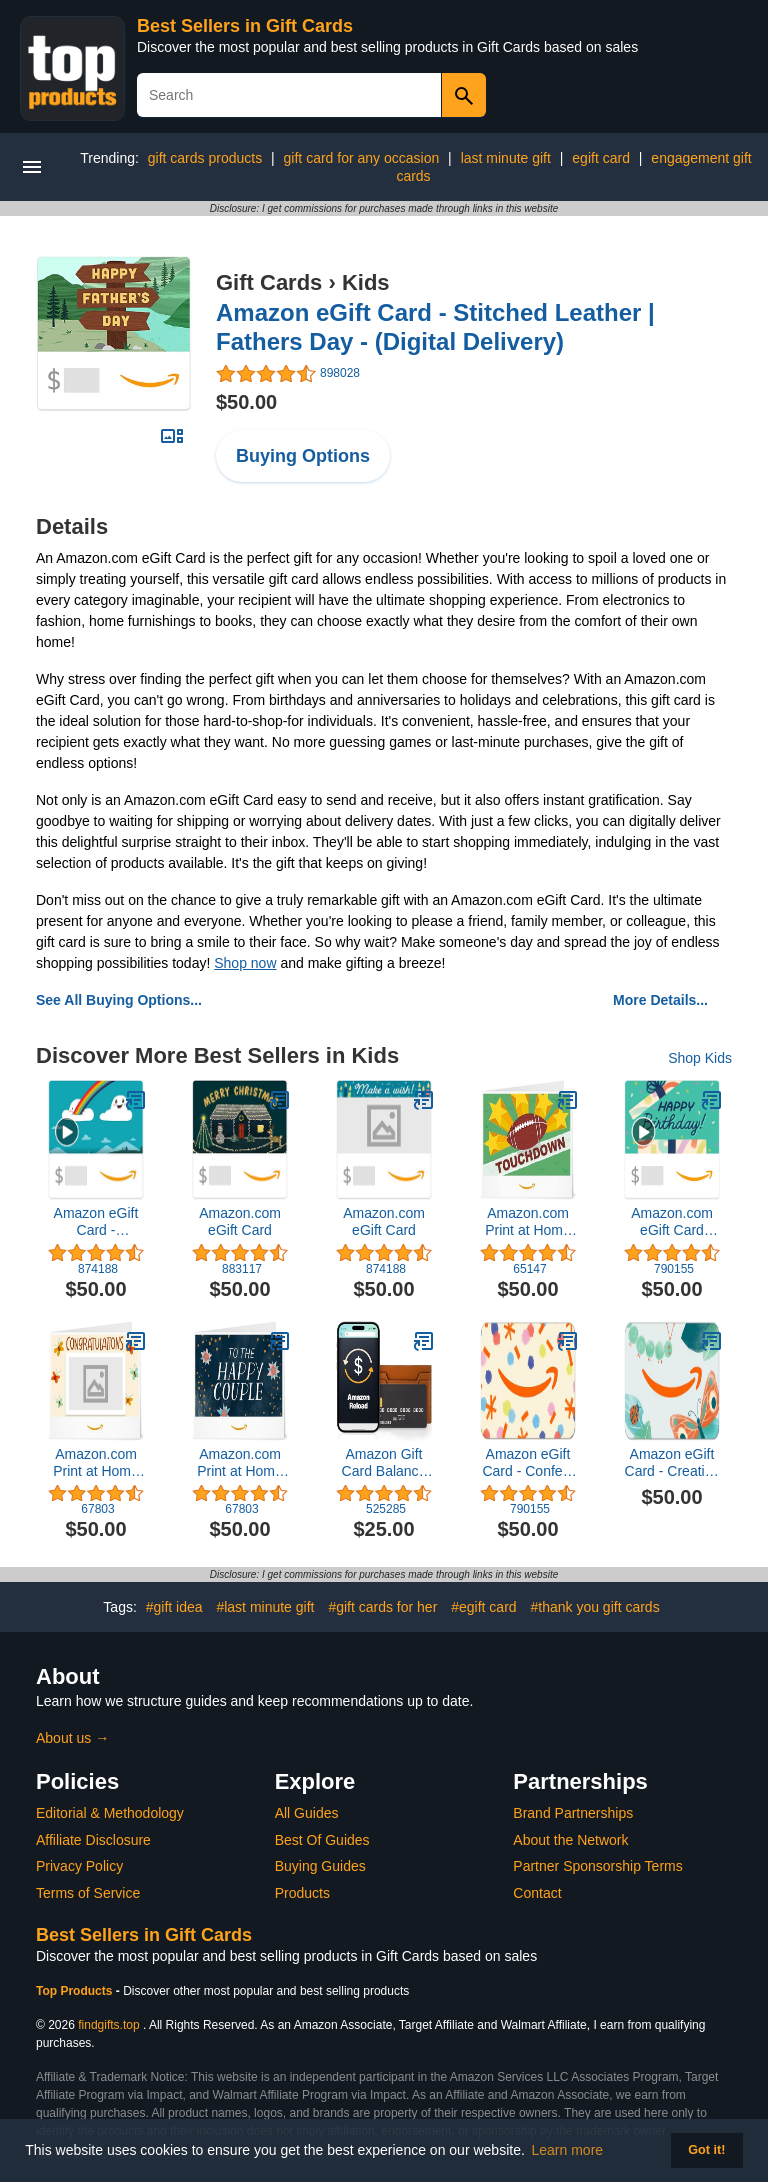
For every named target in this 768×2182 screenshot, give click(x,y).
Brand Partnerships (573, 1813)
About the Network (570, 1840)
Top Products (76, 1991)
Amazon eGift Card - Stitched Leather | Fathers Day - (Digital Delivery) (435, 327)
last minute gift (506, 158)
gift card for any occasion (362, 158)
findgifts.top (108, 2025)
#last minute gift (265, 1607)
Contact (537, 1893)
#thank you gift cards (594, 1607)
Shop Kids (700, 1058)
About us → (72, 1738)
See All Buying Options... (119, 1000)
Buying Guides (320, 1866)
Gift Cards (269, 282)
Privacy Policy (79, 1866)
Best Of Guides (322, 1840)
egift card (601, 158)
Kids (366, 282)
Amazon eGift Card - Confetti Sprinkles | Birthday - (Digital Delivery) (527, 1463)
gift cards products (205, 158)
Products (302, 1893)
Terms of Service (88, 1893)
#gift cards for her (382, 1607)
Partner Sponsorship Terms (597, 1866)
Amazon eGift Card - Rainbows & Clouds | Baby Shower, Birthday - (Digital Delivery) (96, 1222)
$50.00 (246, 402)
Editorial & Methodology (110, 1813)
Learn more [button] (568, 2150)
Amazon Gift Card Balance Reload (384, 1463)
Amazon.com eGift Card (240, 1221)
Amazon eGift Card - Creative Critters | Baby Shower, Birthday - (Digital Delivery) (672, 1463)
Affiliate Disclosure (93, 1840)
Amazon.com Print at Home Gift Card (528, 1222)
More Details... (660, 1000)
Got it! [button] (706, 2150)
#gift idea (174, 1607)
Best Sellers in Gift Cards (245, 26)
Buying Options (303, 456)
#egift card (483, 1607)
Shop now (245, 963)
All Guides (307, 1813)
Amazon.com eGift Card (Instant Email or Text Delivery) (672, 1222)
